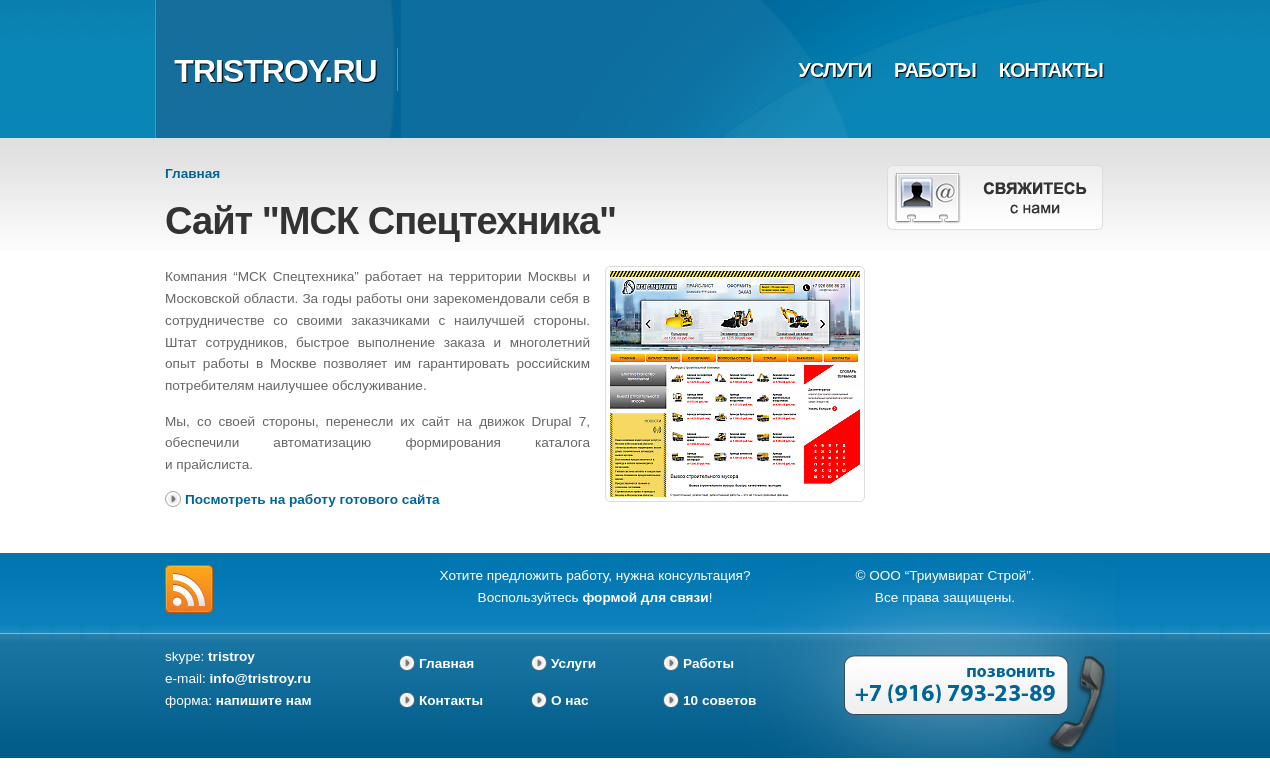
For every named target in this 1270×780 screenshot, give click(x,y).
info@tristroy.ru (260, 678)
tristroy (231, 656)
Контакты (1051, 70)
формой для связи (645, 597)
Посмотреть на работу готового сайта (312, 499)
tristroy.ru (275, 71)
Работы (935, 70)
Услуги (835, 70)
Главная (192, 173)
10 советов (719, 700)
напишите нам (264, 700)
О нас (570, 700)
